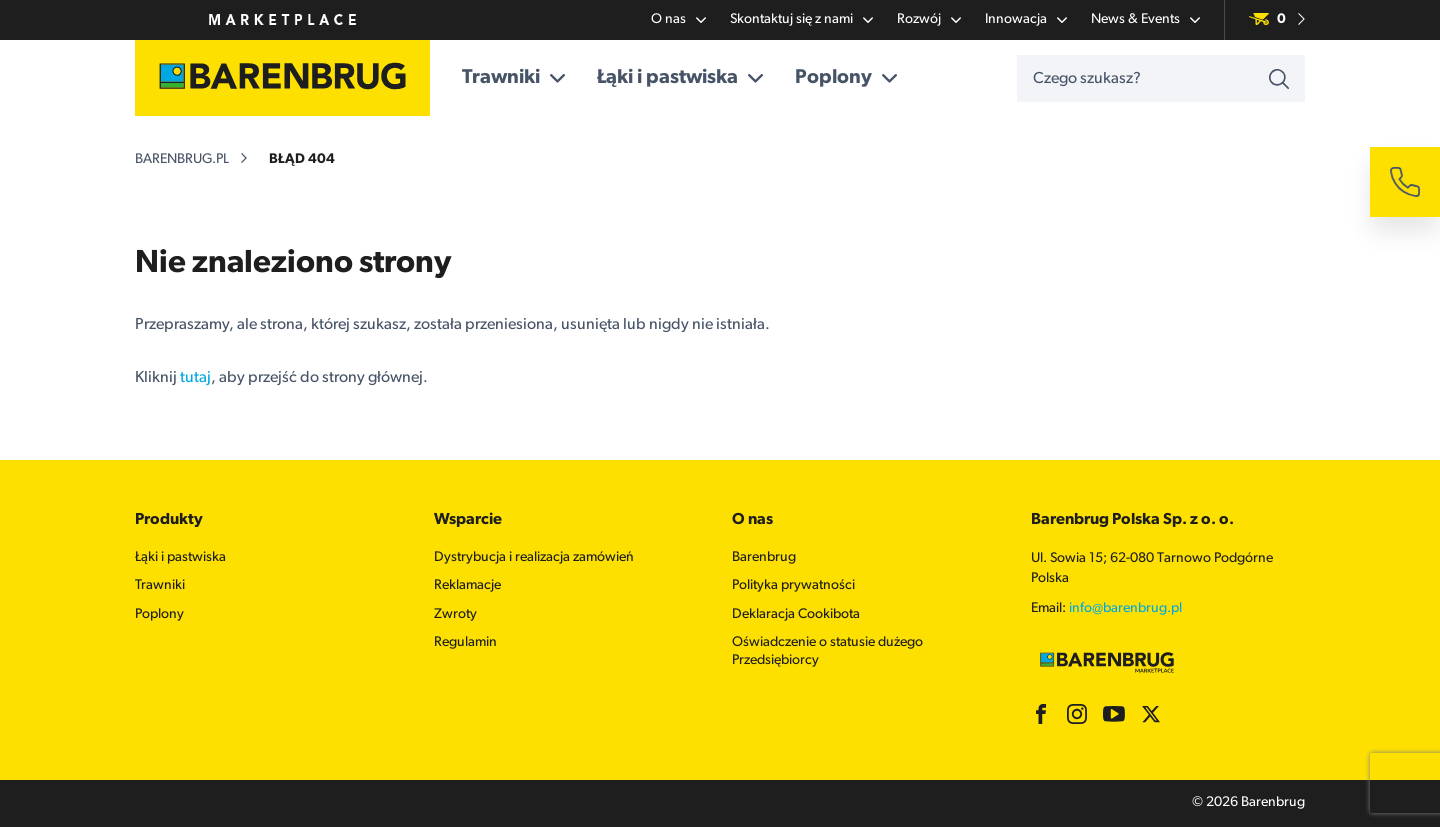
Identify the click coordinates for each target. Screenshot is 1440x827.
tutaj (195, 378)
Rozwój (929, 20)
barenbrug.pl (182, 159)
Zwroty (455, 614)
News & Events (1145, 20)
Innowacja (1026, 20)
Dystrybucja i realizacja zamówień (534, 557)
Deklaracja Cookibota (796, 614)
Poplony (846, 78)
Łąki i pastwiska (680, 78)
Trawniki (513, 78)
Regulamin (465, 642)
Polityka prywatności (793, 585)
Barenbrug (764, 557)
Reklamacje (467, 585)
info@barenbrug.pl (1125, 608)
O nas (678, 20)
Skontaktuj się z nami (801, 20)
